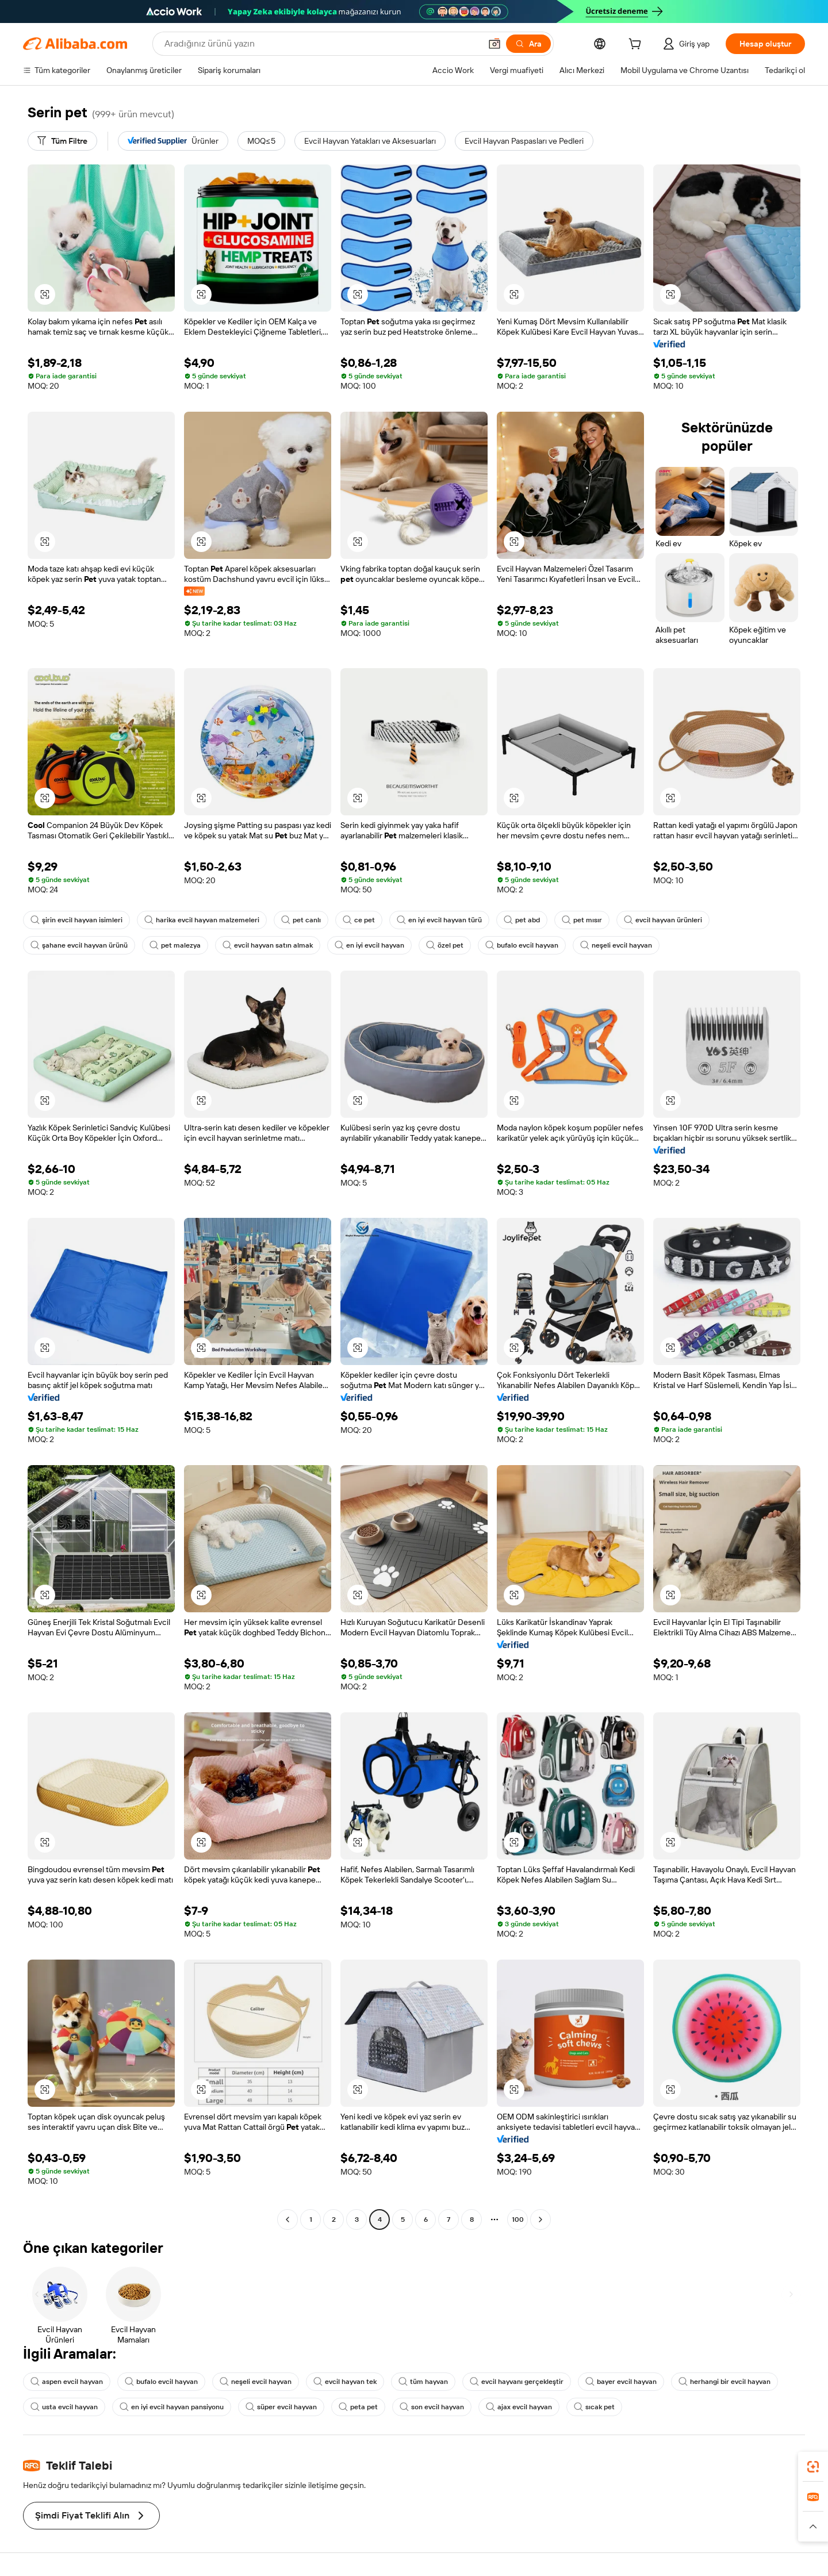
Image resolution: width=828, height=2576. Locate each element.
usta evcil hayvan (64, 2407)
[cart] (637, 45)
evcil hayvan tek (345, 2381)
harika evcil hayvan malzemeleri (201, 920)
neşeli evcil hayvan (616, 945)
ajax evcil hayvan (519, 2407)
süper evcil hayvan (281, 2407)
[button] (494, 44)
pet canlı (301, 920)
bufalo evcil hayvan (521, 945)
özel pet (444, 945)
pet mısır (582, 920)
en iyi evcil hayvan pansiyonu (172, 2407)
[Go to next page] (540, 2219)
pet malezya (175, 945)
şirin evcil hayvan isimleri (76, 920)
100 (518, 2219)
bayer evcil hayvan (621, 2381)
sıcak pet (594, 2407)
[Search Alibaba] (321, 43)
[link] (813, 2467)
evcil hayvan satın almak (268, 945)
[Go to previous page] (287, 2219)
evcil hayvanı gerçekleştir (517, 2381)
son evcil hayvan (432, 2407)
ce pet (359, 920)
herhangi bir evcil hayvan (724, 2381)
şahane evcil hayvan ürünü (79, 945)
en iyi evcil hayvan (369, 945)
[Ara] (528, 43)
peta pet (358, 2407)
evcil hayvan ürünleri (663, 920)
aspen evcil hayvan (66, 2381)
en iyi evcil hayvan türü (439, 920)
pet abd (522, 920)
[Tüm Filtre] (62, 141)
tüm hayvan (423, 2381)
